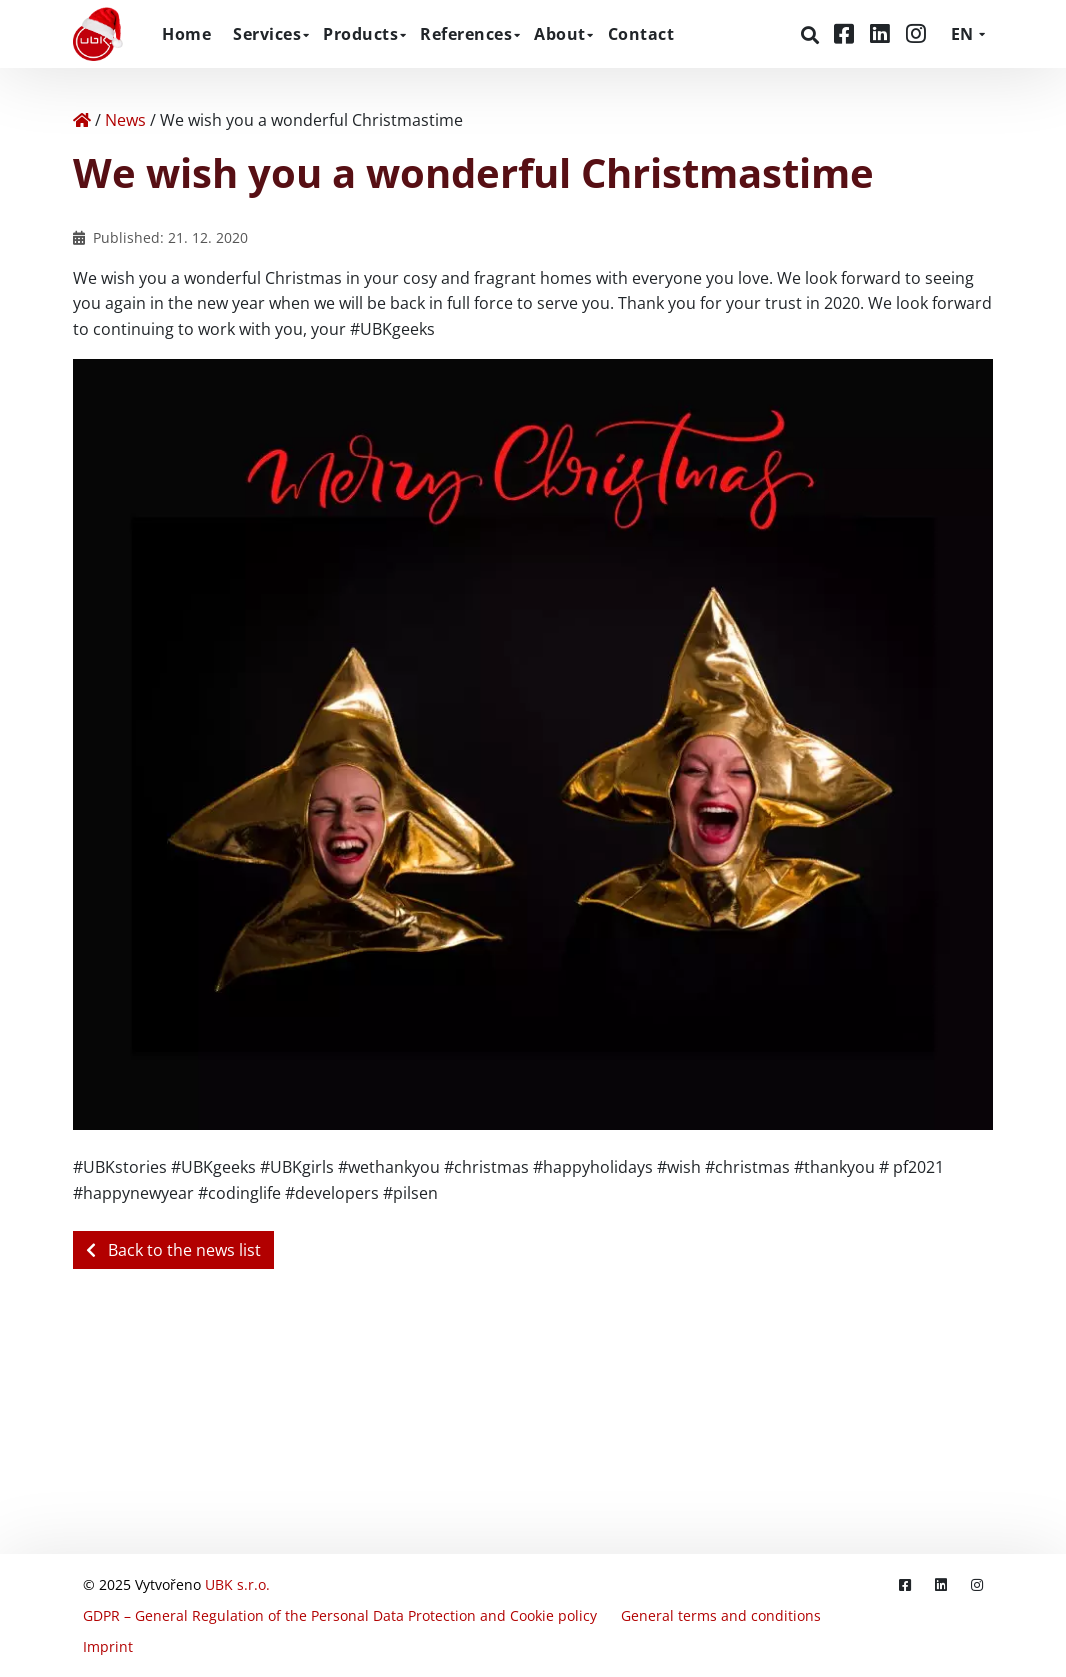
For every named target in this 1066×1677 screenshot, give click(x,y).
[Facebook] (847, 33)
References (466, 34)
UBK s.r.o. (237, 1584)
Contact (641, 34)
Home (186, 34)
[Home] (82, 120)
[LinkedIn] (883, 33)
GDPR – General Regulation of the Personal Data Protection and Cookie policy (340, 1615)
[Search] (812, 35)
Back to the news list (173, 1250)
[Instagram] (916, 33)
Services (267, 34)
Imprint (108, 1646)
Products (360, 34)
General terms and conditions (721, 1615)
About (560, 34)
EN (962, 34)
